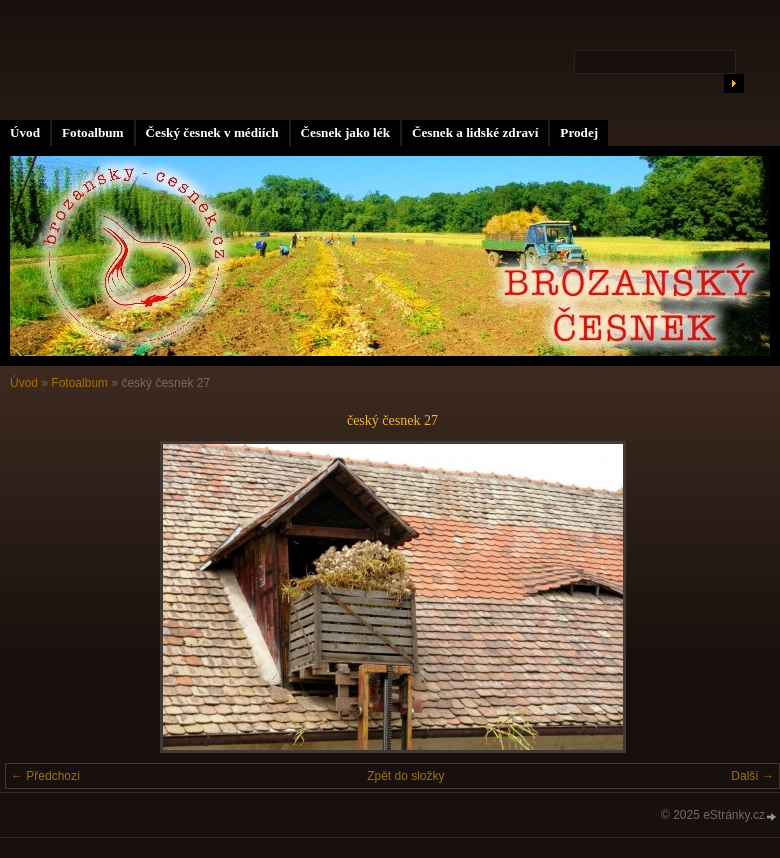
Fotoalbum (93, 132)
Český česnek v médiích (212, 132)
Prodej (579, 132)
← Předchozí (45, 776)
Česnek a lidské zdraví (475, 132)
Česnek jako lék (345, 132)
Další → (752, 776)
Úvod (25, 132)
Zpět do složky (405, 776)
